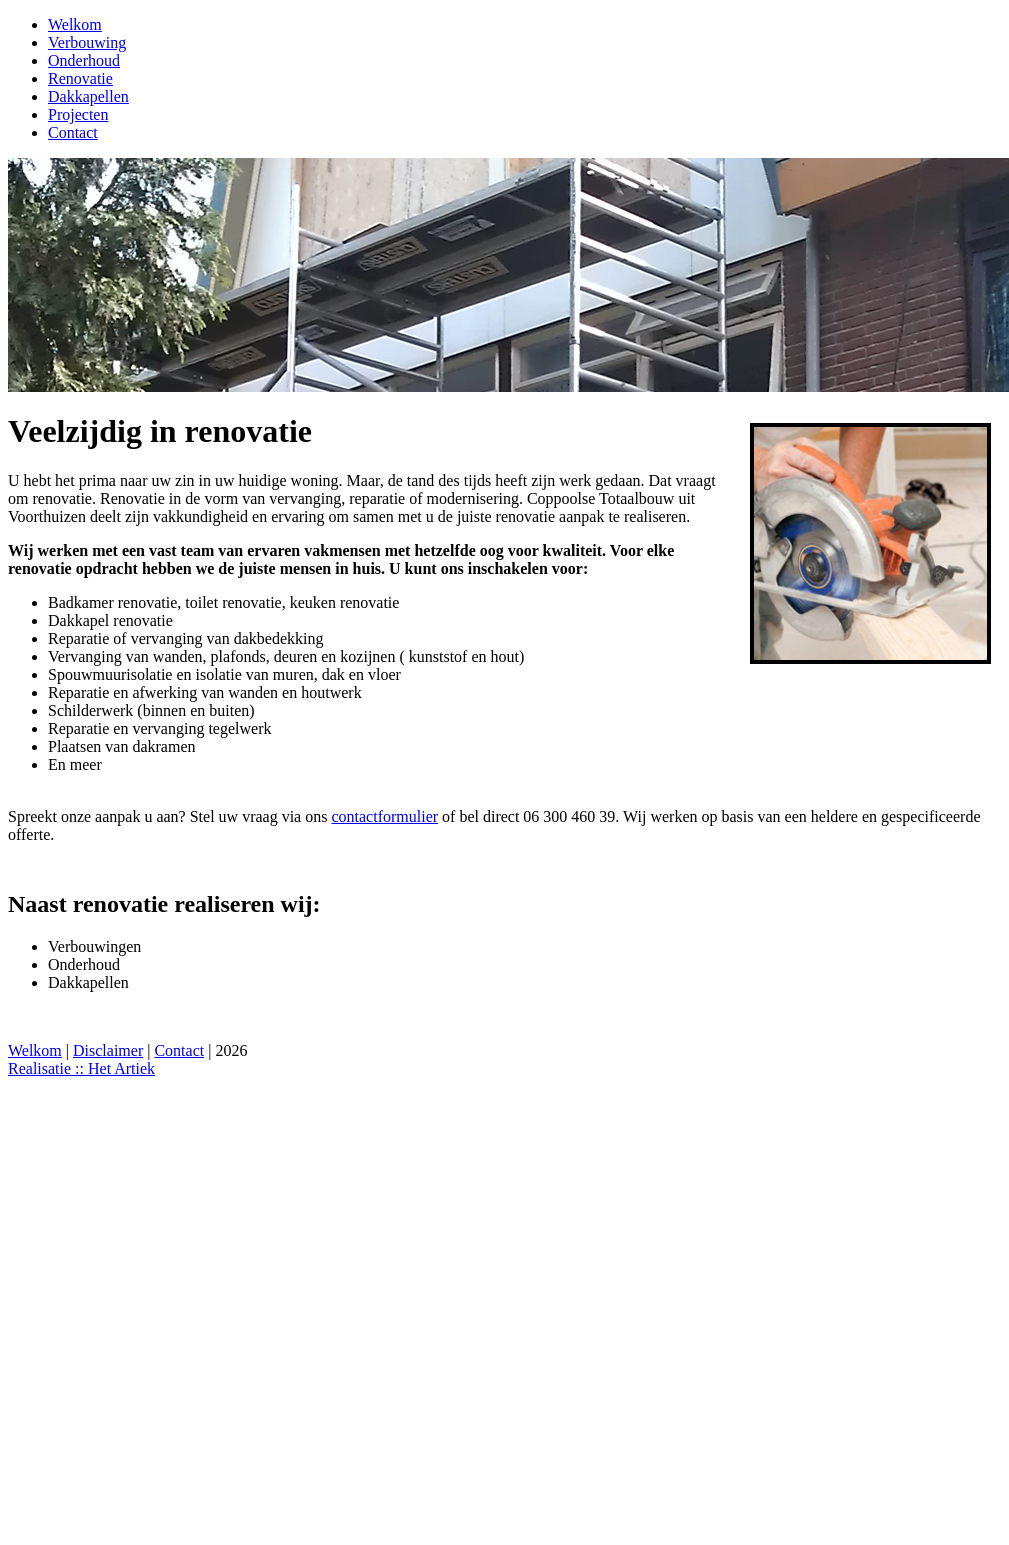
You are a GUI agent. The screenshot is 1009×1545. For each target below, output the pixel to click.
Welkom (75, 24)
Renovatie (80, 78)
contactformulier (384, 816)
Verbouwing (87, 42)
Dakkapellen (88, 96)
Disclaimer (108, 1050)
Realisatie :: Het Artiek (81, 1068)
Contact (73, 132)
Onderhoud (84, 60)
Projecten (78, 114)
